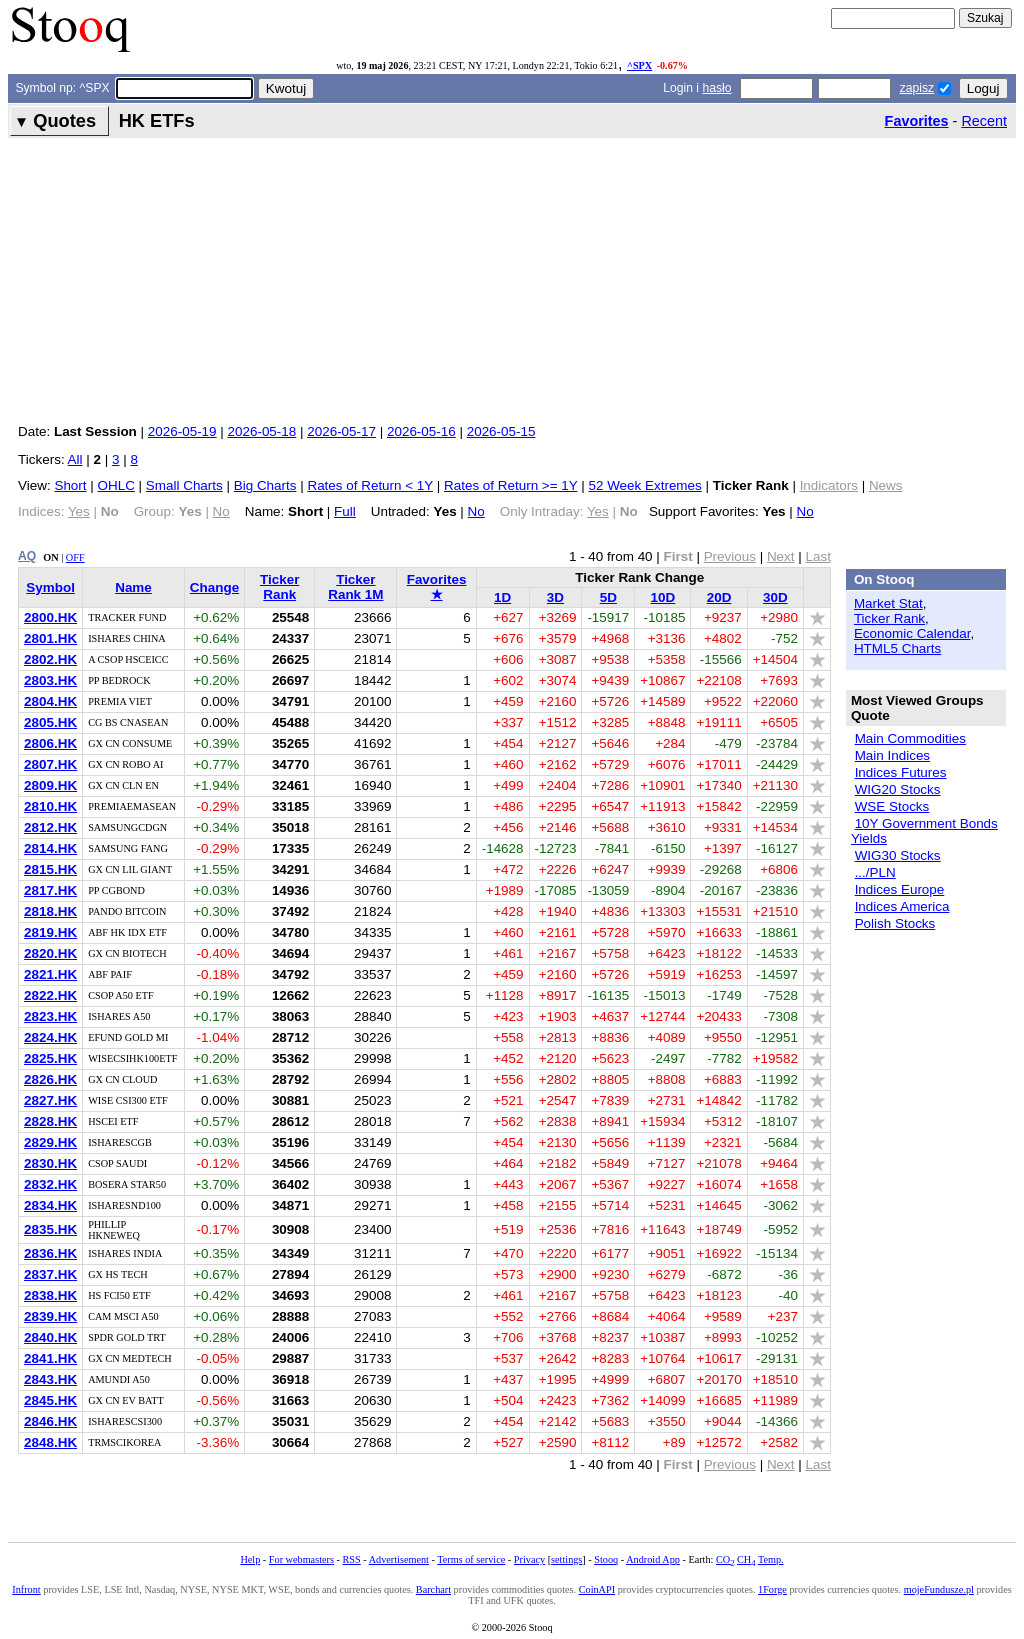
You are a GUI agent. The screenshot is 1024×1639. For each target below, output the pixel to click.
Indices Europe (900, 889)
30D (775, 597)
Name (133, 587)
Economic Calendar (912, 633)
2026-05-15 (501, 431)
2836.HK (50, 1253)
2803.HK (50, 680)
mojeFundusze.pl (939, 1589)
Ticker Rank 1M (355, 587)
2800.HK (50, 617)
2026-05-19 (182, 431)
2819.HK (50, 932)
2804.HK (50, 701)
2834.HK (50, 1205)
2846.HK (50, 1421)
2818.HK (50, 911)
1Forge (772, 1589)
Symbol (50, 587)
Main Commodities (910, 738)
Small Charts (184, 485)
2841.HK (50, 1358)
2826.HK (50, 1079)
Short (70, 485)
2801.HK (50, 638)
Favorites (917, 121)
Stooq (606, 1559)
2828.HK (50, 1121)
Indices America (902, 906)
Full (345, 511)
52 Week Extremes (644, 485)
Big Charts (265, 485)
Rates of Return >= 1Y (510, 485)
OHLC (116, 485)
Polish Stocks (895, 923)
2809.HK (50, 785)
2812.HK (50, 827)
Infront (26, 1589)
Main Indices (892, 755)
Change (214, 587)
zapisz (917, 88)
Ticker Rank (279, 587)
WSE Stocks (892, 806)
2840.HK (50, 1337)
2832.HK (50, 1184)
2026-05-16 (421, 431)
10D (663, 597)
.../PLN (875, 872)
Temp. (771, 1559)
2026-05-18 (262, 431)
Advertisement (399, 1559)
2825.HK (50, 1058)
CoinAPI (597, 1589)
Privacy (529, 1559)
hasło (716, 88)
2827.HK (50, 1100)
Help (250, 1559)
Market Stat (888, 603)
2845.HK (50, 1400)
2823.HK (50, 1016)
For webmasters (301, 1559)
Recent (984, 121)
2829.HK (50, 1142)
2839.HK (50, 1316)
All (75, 459)
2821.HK (50, 974)
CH (746, 1559)
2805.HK (50, 722)
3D (555, 597)
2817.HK (50, 890)
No (476, 511)
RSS (351, 1559)
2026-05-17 (341, 431)
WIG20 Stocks (898, 789)
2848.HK (50, 1442)
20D (719, 597)
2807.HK (50, 764)
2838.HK (50, 1295)
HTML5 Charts (897, 648)
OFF (75, 557)
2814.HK (50, 848)
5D (608, 597)
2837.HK (50, 1274)
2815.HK (50, 869)
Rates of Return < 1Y (370, 485)
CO (725, 1559)
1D (502, 597)
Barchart (433, 1589)
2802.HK (50, 659)
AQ (27, 556)
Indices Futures (901, 772)
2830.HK (50, 1163)
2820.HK (50, 953)
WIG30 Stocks (898, 855)
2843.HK (50, 1379)
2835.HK (50, 1229)
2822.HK (50, 995)
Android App (653, 1559)
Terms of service (471, 1559)
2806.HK (50, 743)
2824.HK (50, 1037)
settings (566, 1559)
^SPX (639, 65)
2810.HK (50, 806)
